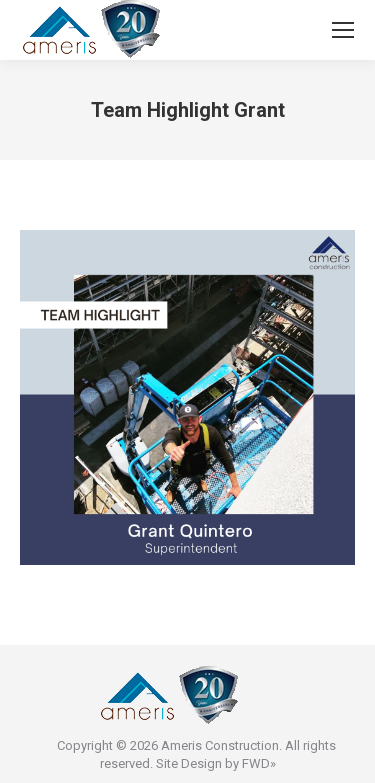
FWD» (259, 763)
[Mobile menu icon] (343, 30)
